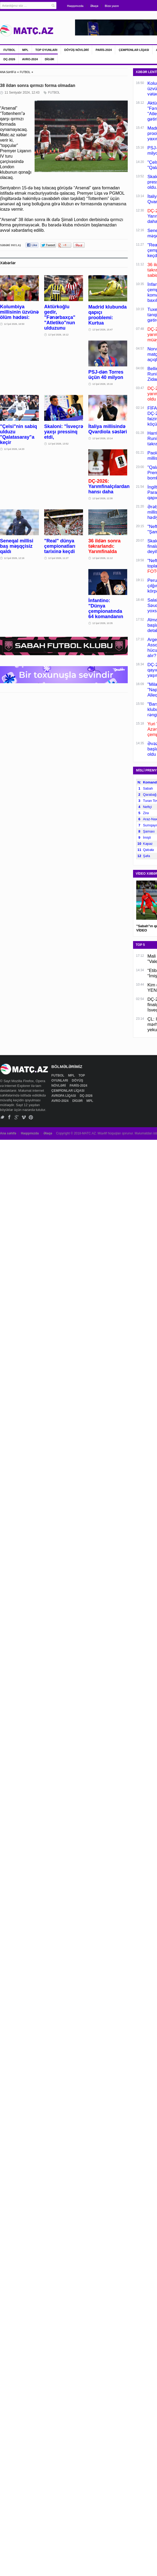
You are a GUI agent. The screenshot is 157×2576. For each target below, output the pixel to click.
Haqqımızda (75, 5)
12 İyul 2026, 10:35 (102, 623)
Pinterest (31, 1117)
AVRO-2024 (30, 59)
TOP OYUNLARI (46, 49)
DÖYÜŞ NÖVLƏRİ (76, 49)
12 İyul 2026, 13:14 (102, 438)
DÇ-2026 (9, 59)
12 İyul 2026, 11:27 (58, 558)
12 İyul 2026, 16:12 (58, 334)
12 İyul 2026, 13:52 (58, 443)
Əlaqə (94, 5)
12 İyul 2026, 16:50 (14, 324)
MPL (25, 49)
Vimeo (24, 1117)
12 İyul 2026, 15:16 (102, 384)
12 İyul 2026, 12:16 (14, 558)
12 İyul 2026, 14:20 (14, 449)
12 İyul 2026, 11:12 (102, 558)
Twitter (2, 1117)
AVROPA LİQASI (64, 1096)
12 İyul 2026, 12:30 (102, 498)
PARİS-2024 (104, 49)
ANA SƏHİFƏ (8, 72)
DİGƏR (49, 59)
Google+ (16, 1117)
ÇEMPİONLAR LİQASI (134, 49)
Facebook (9, 1117)
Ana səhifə (8, 1133)
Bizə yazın (112, 5)
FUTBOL (9, 49)
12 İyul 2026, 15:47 (102, 329)
